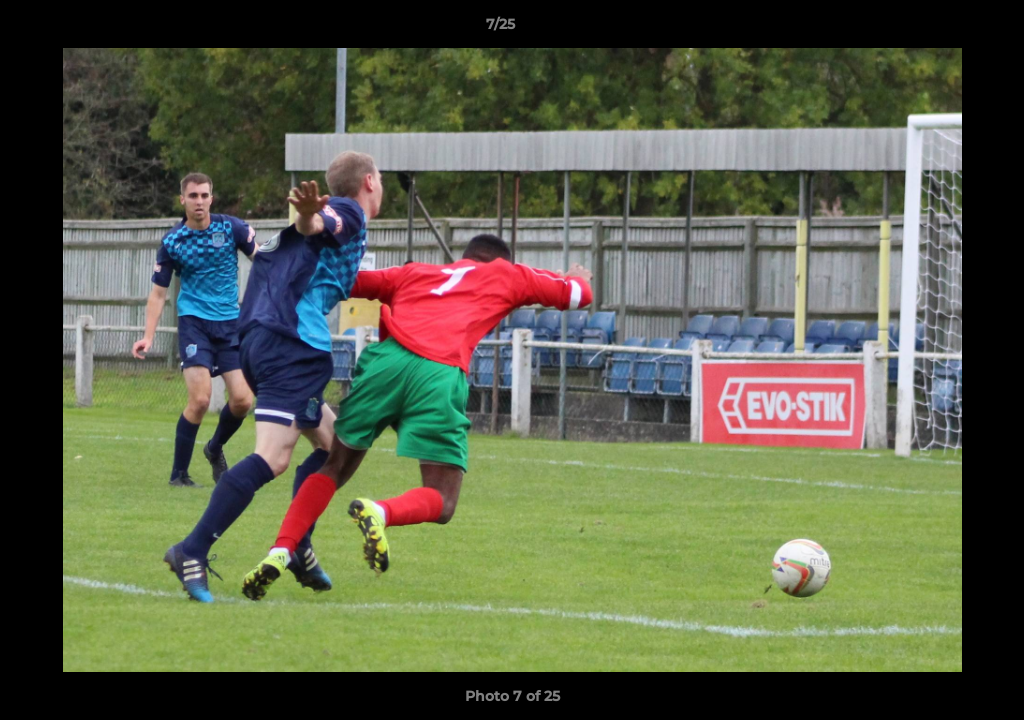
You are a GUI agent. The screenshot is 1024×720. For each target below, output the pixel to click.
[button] (940, 29)
